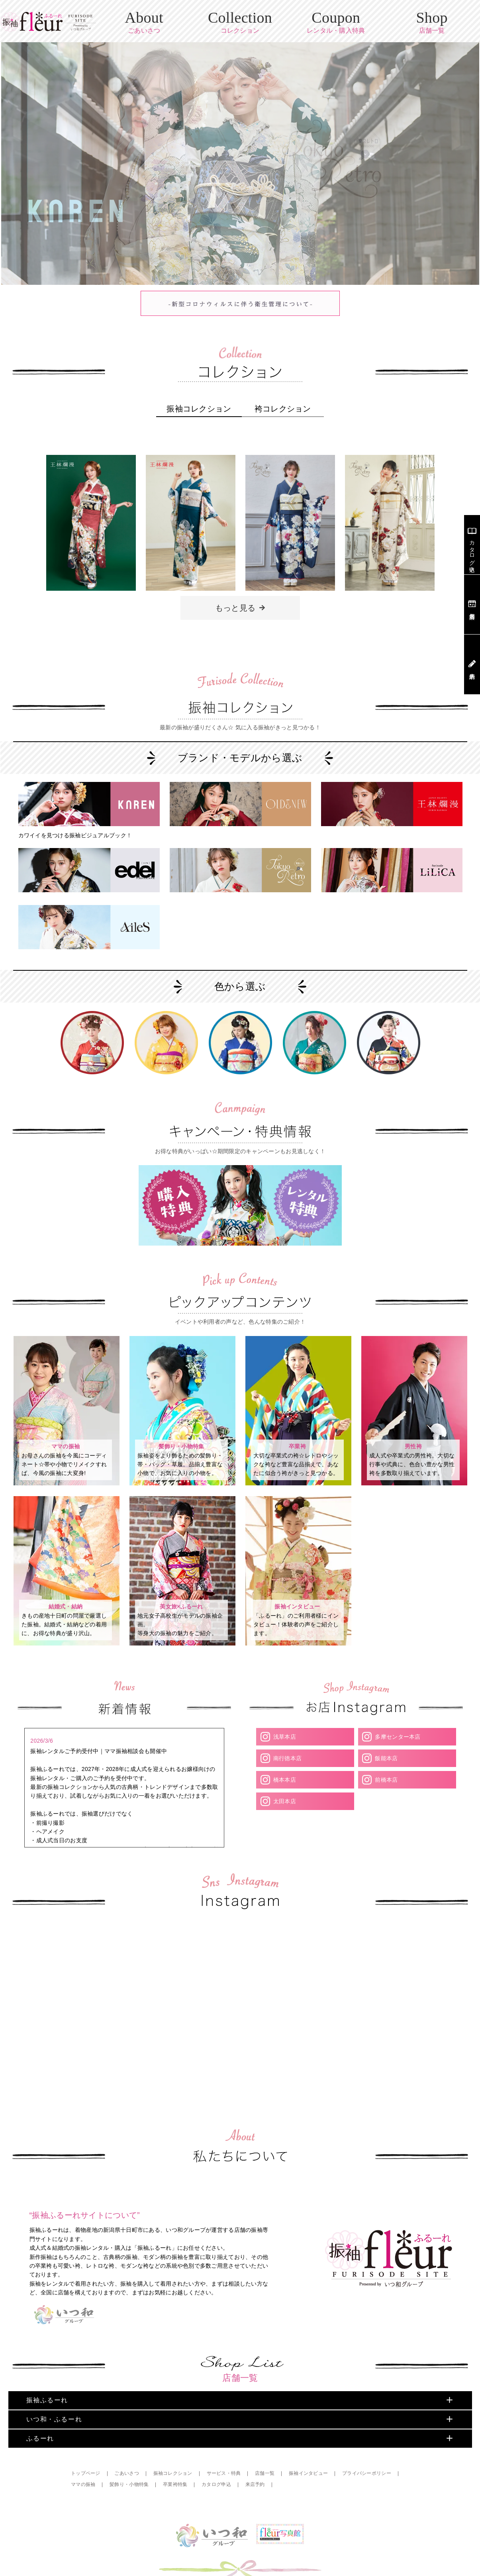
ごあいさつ (127, 2440)
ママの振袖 (83, 2451)
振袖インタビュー (308, 2440)
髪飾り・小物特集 (129, 2451)
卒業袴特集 (175, 2451)
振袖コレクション (199, 405)
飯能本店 (386, 1735)
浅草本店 (284, 1713)
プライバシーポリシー (367, 2440)
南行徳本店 (287, 1735)
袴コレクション (283, 405)
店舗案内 (472, 604)
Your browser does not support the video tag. (66, 1927)
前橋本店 (386, 1756)
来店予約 (255, 2451)
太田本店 (284, 1778)
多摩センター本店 (397, 1713)
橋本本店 (284, 1756)
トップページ (85, 2440)
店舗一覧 (265, 2440)
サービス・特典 (224, 2440)
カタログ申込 (216, 2451)
